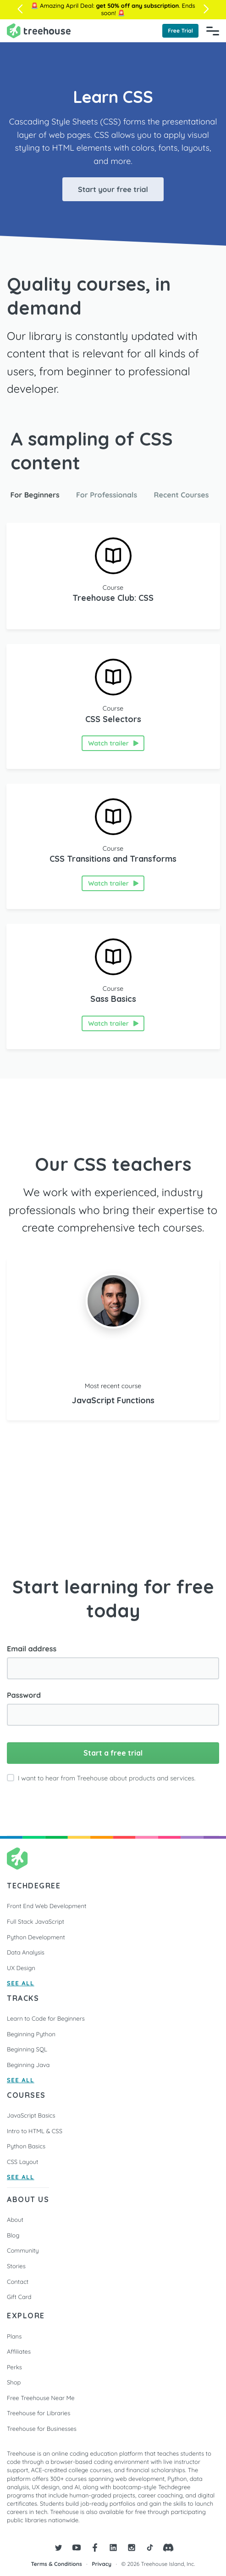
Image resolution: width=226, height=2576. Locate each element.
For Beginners (35, 494)
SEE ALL (20, 1984)
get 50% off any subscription (137, 6)
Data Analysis (25, 1952)
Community (23, 2250)
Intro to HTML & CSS (34, 2131)
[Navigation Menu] (212, 31)
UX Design (21, 1968)
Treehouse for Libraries (38, 2413)
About (15, 2220)
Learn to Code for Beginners (46, 2018)
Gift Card (19, 2297)
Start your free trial (113, 189)
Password (24, 1695)
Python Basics (26, 2146)
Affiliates (19, 2352)
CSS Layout (22, 2162)
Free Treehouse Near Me (41, 2398)
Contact (17, 2282)
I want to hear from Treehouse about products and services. (106, 1778)
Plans (14, 2336)
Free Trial (180, 30)
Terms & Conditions (56, 2564)
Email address (31, 1648)
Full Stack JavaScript (35, 1922)
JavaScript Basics (31, 2115)
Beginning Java (28, 2065)
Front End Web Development (46, 1906)
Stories (16, 2266)
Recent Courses (181, 494)
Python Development (36, 1937)
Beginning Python (31, 2034)
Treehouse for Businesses (42, 2429)
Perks (14, 2367)
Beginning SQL (27, 2049)
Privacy (101, 2564)
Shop (14, 2382)
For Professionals (106, 494)
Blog (13, 2235)
